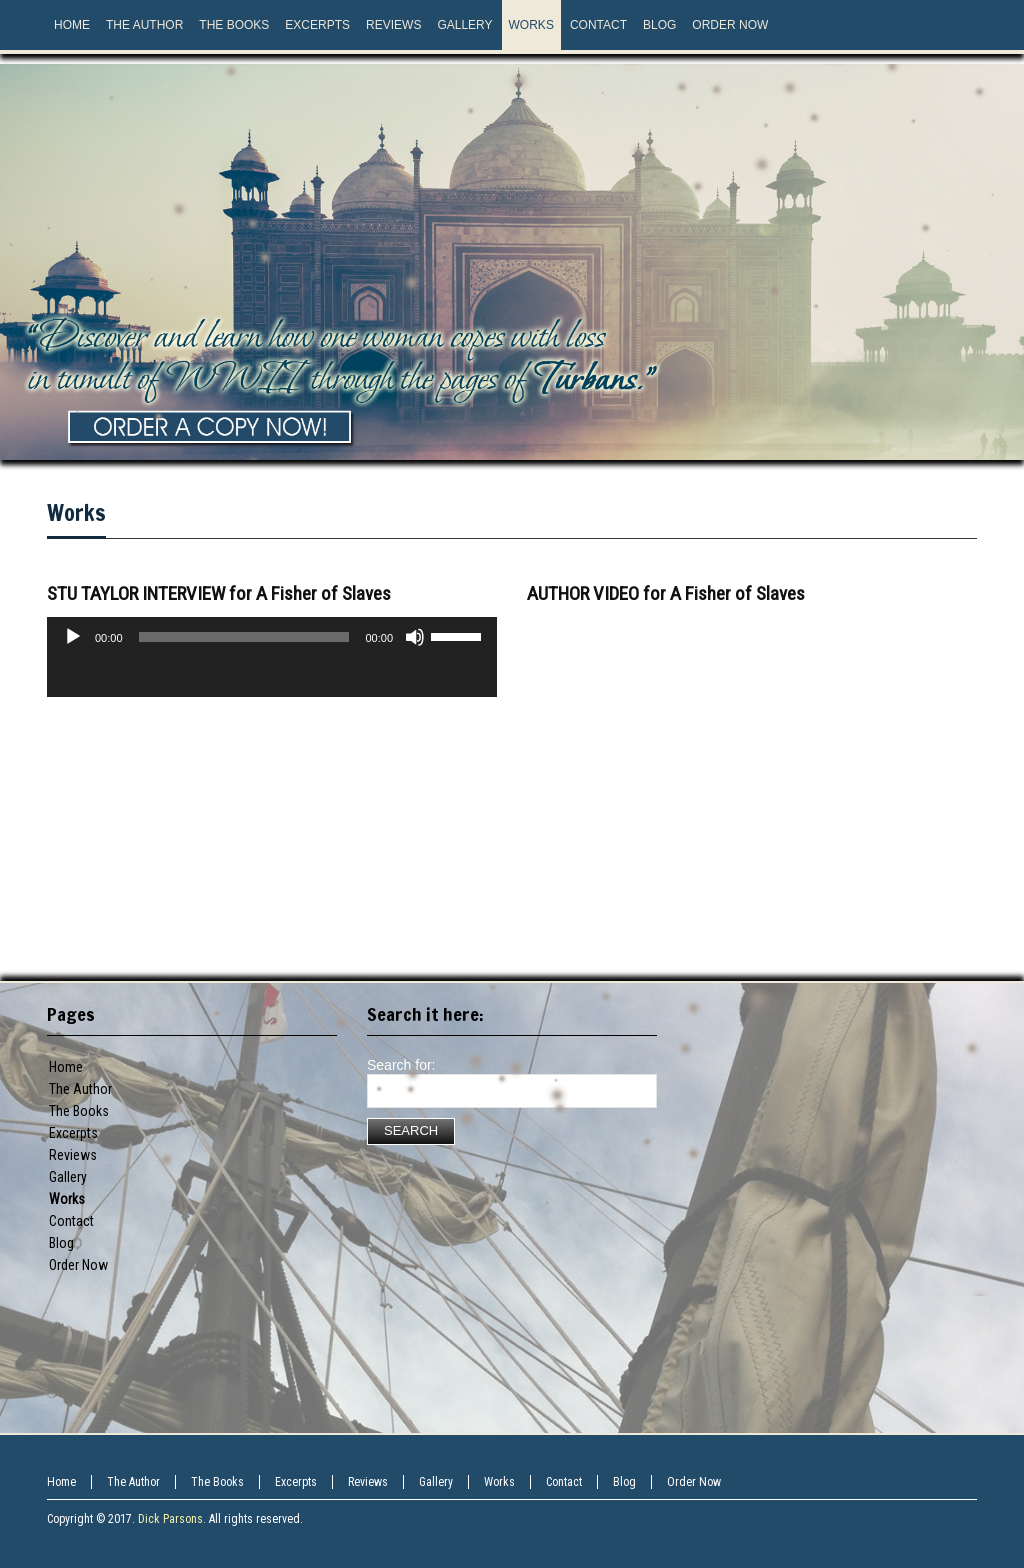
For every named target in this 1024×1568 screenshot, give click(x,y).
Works (76, 512)
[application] (272, 677)
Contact (71, 1221)
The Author (80, 1089)
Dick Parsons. (172, 1519)
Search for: (401, 1065)
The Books (79, 1111)
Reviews (73, 1155)
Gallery (68, 1177)
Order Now (78, 1265)
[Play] (73, 637)
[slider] (244, 637)
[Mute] (415, 637)
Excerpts (73, 1133)
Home (66, 1067)
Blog (61, 1243)
